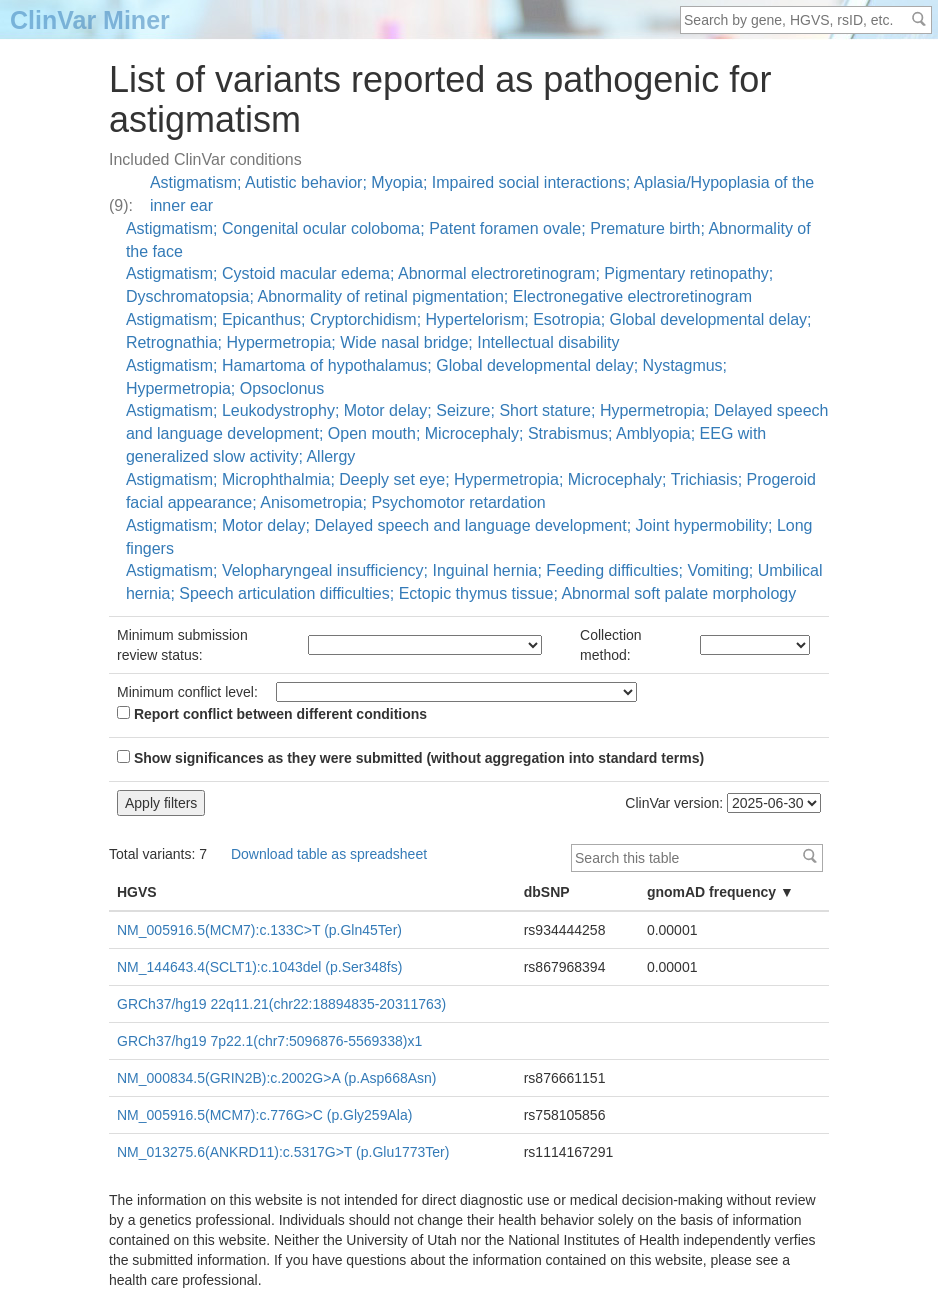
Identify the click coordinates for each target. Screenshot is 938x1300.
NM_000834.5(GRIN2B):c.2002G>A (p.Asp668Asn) (277, 1078)
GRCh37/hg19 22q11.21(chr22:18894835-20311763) (281, 1004)
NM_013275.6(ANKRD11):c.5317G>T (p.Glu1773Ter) (283, 1152)
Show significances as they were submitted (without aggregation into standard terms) (410, 758)
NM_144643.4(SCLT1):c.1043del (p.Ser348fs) (259, 967)
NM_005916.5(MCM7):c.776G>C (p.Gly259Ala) (264, 1115)
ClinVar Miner (90, 20)
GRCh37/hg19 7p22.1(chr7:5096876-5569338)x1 (269, 1041)
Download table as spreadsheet (329, 854)
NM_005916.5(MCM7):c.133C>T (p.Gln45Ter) (259, 930)
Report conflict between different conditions (272, 714)
